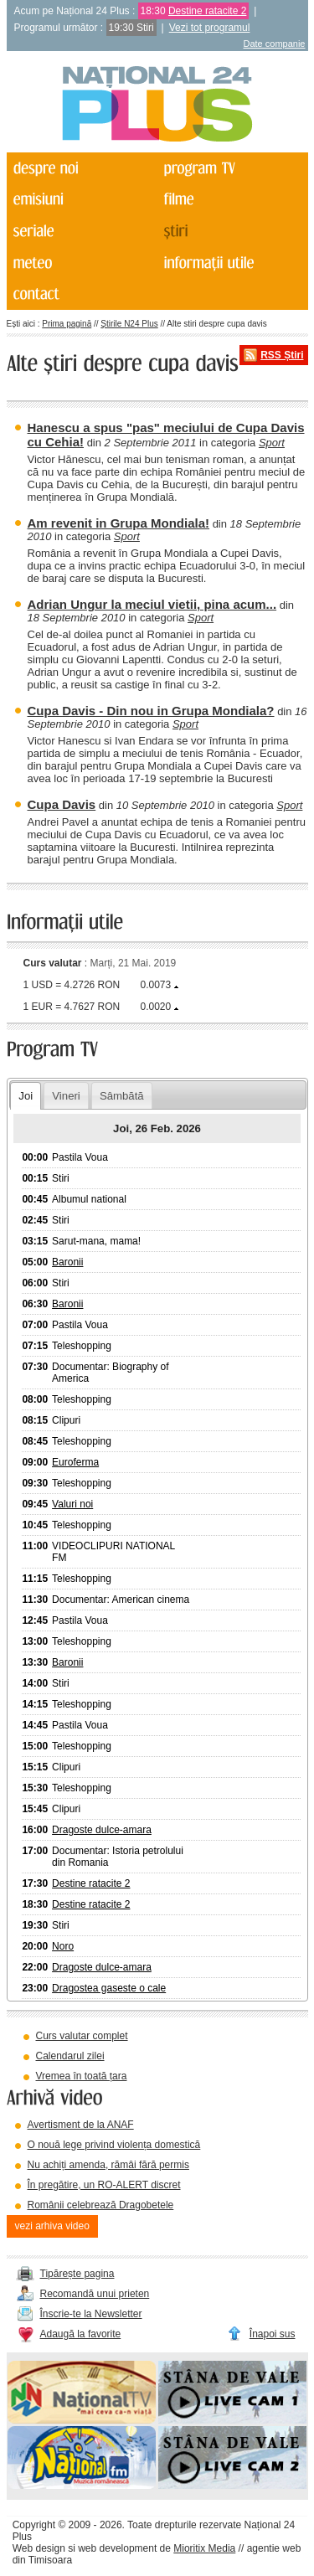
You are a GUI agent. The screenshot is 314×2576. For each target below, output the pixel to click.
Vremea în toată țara (81, 2076)
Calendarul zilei (70, 2056)
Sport (272, 442)
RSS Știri (281, 355)
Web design (39, 2548)
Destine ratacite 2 (207, 11)
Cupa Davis (62, 804)
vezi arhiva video (52, 2226)
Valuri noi (72, 1504)
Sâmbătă (122, 1096)
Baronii (67, 1262)
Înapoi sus (273, 2334)
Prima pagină (66, 323)
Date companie (275, 44)
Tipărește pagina (77, 2274)
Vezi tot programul (209, 27)
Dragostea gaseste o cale (109, 1988)
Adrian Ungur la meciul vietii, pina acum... (152, 604)
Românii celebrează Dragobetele (101, 2205)
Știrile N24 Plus (128, 323)
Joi (25, 1096)
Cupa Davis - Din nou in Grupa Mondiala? (151, 710)
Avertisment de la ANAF (81, 2124)
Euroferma (75, 1462)
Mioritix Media (204, 2548)
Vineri (66, 1096)
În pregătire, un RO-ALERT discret (104, 2185)
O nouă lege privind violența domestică (114, 2145)
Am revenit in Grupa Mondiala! (119, 523)
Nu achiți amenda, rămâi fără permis (108, 2165)
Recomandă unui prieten (95, 2294)
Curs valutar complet (82, 2036)
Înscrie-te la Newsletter (91, 2314)
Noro (63, 1946)
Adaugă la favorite (80, 2334)
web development (117, 2548)
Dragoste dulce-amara (102, 1830)
